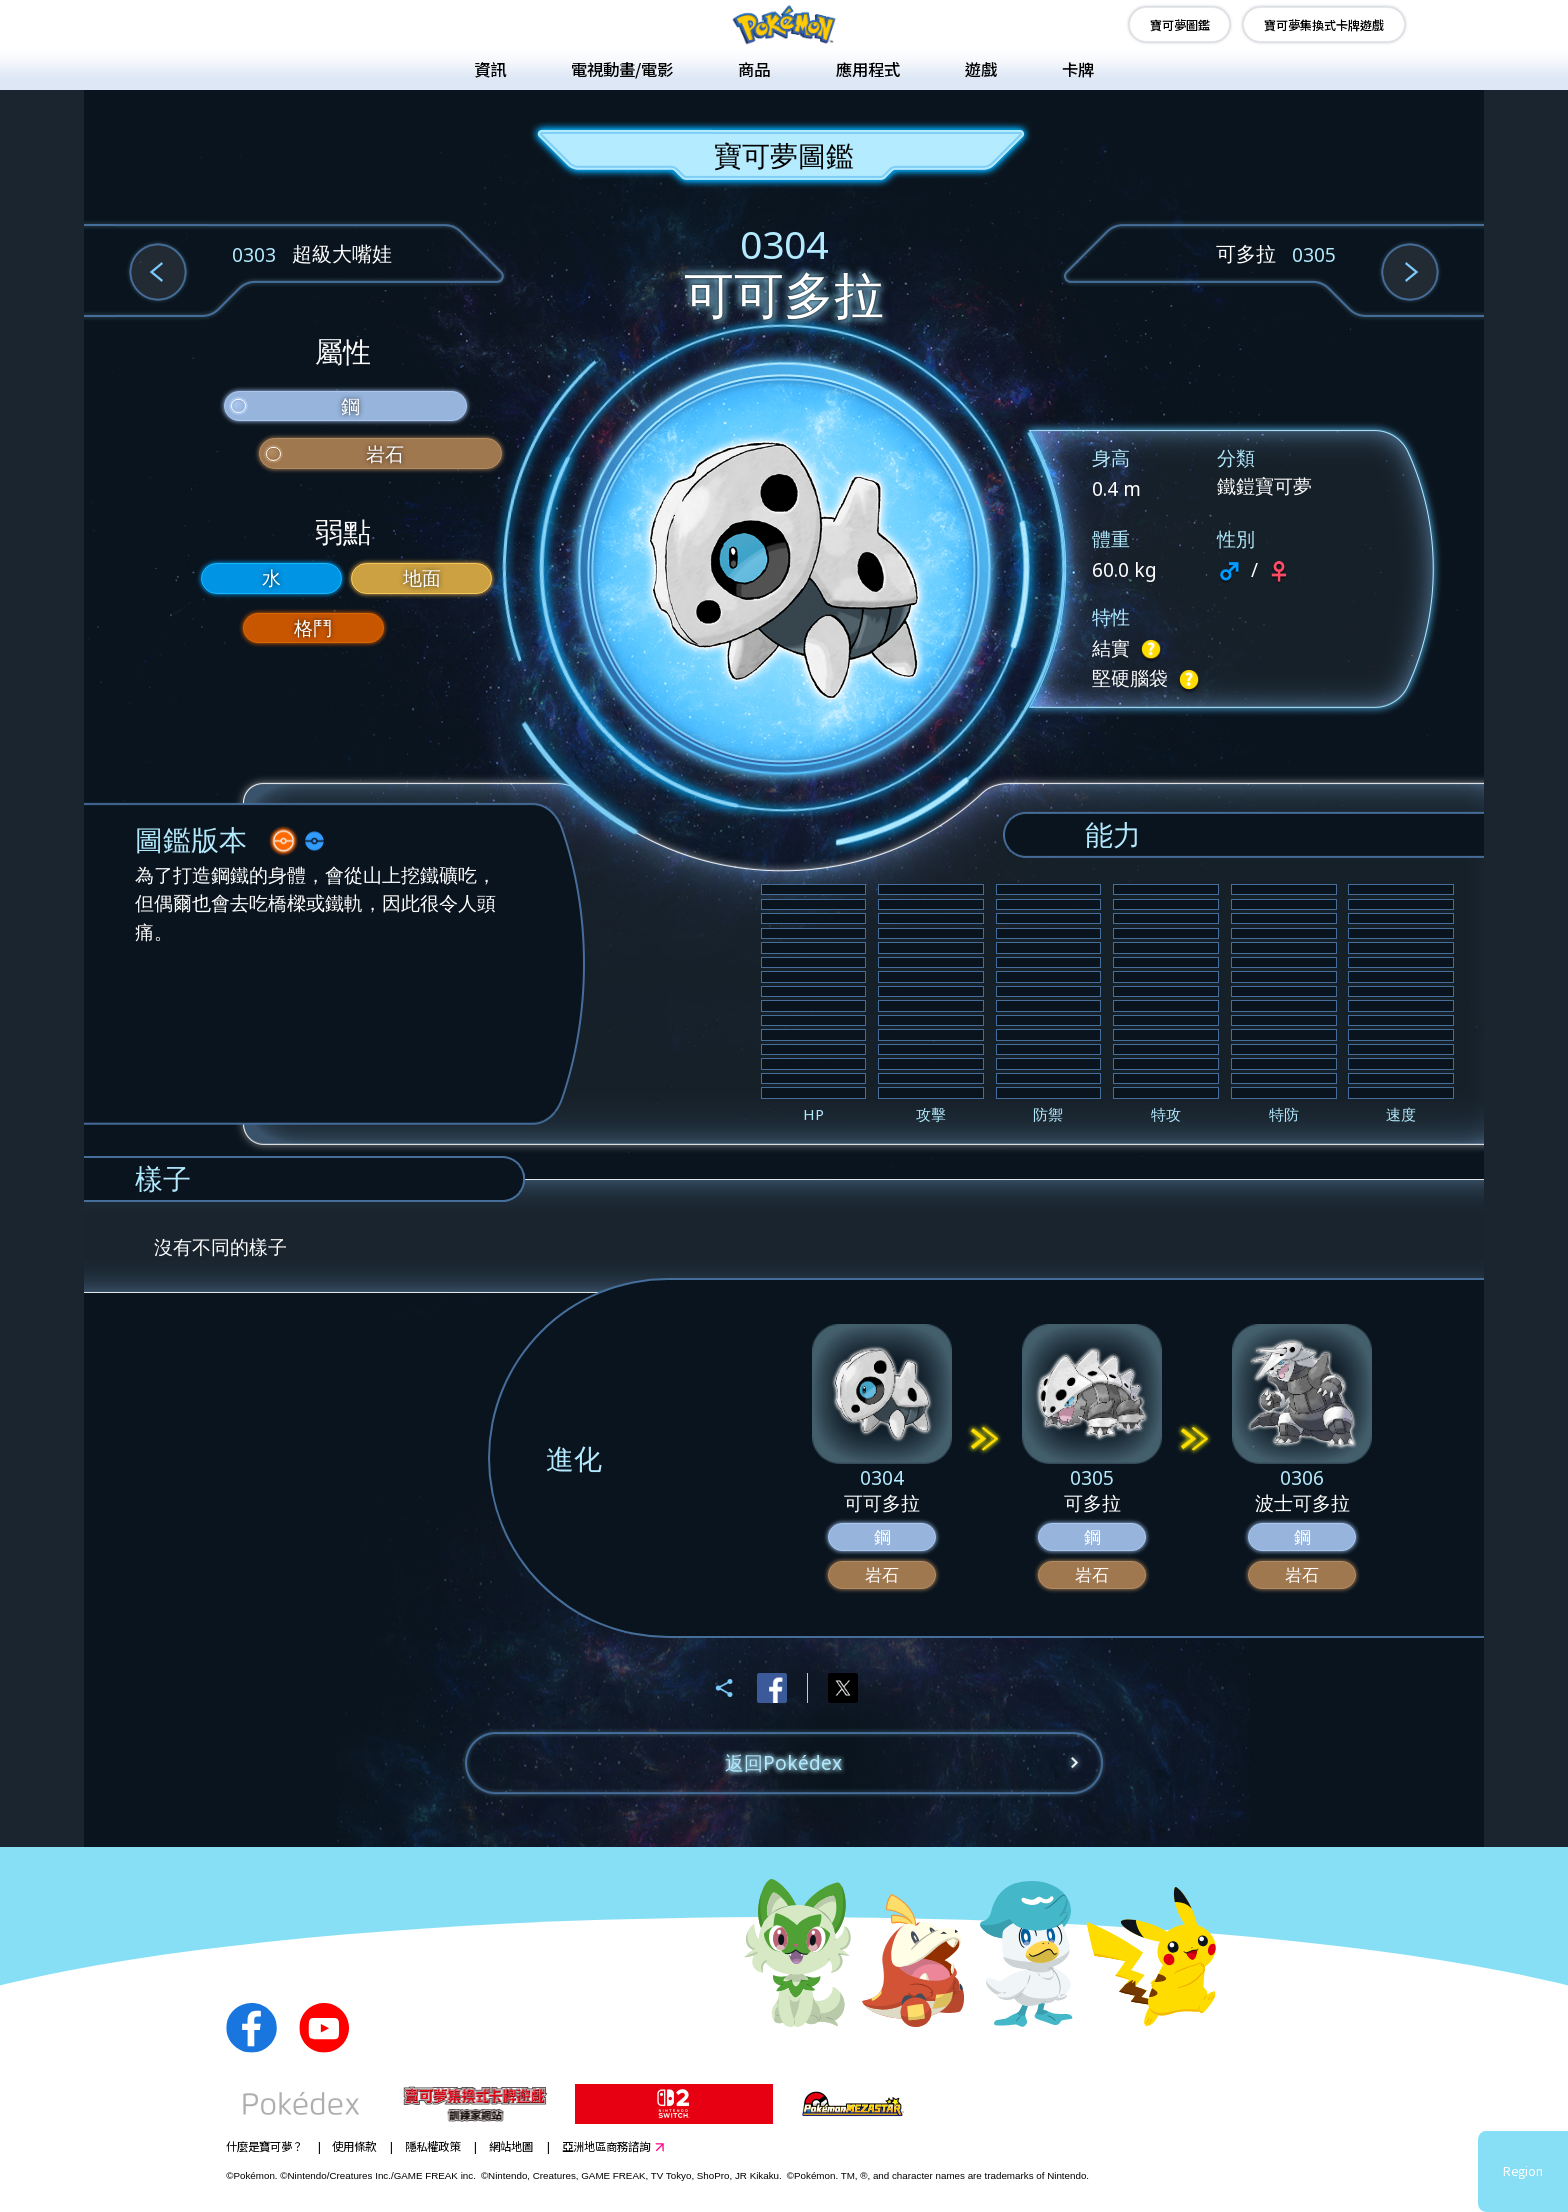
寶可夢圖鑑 (1180, 24)
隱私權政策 (432, 2146)
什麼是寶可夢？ (264, 2146)
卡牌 (1078, 69)
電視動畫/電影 (622, 69)
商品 (754, 69)
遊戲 (981, 69)
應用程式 (868, 69)
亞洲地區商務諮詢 (606, 2146)
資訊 (490, 69)
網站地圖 (511, 2146)
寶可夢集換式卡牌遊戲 (1324, 24)
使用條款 (354, 2146)
